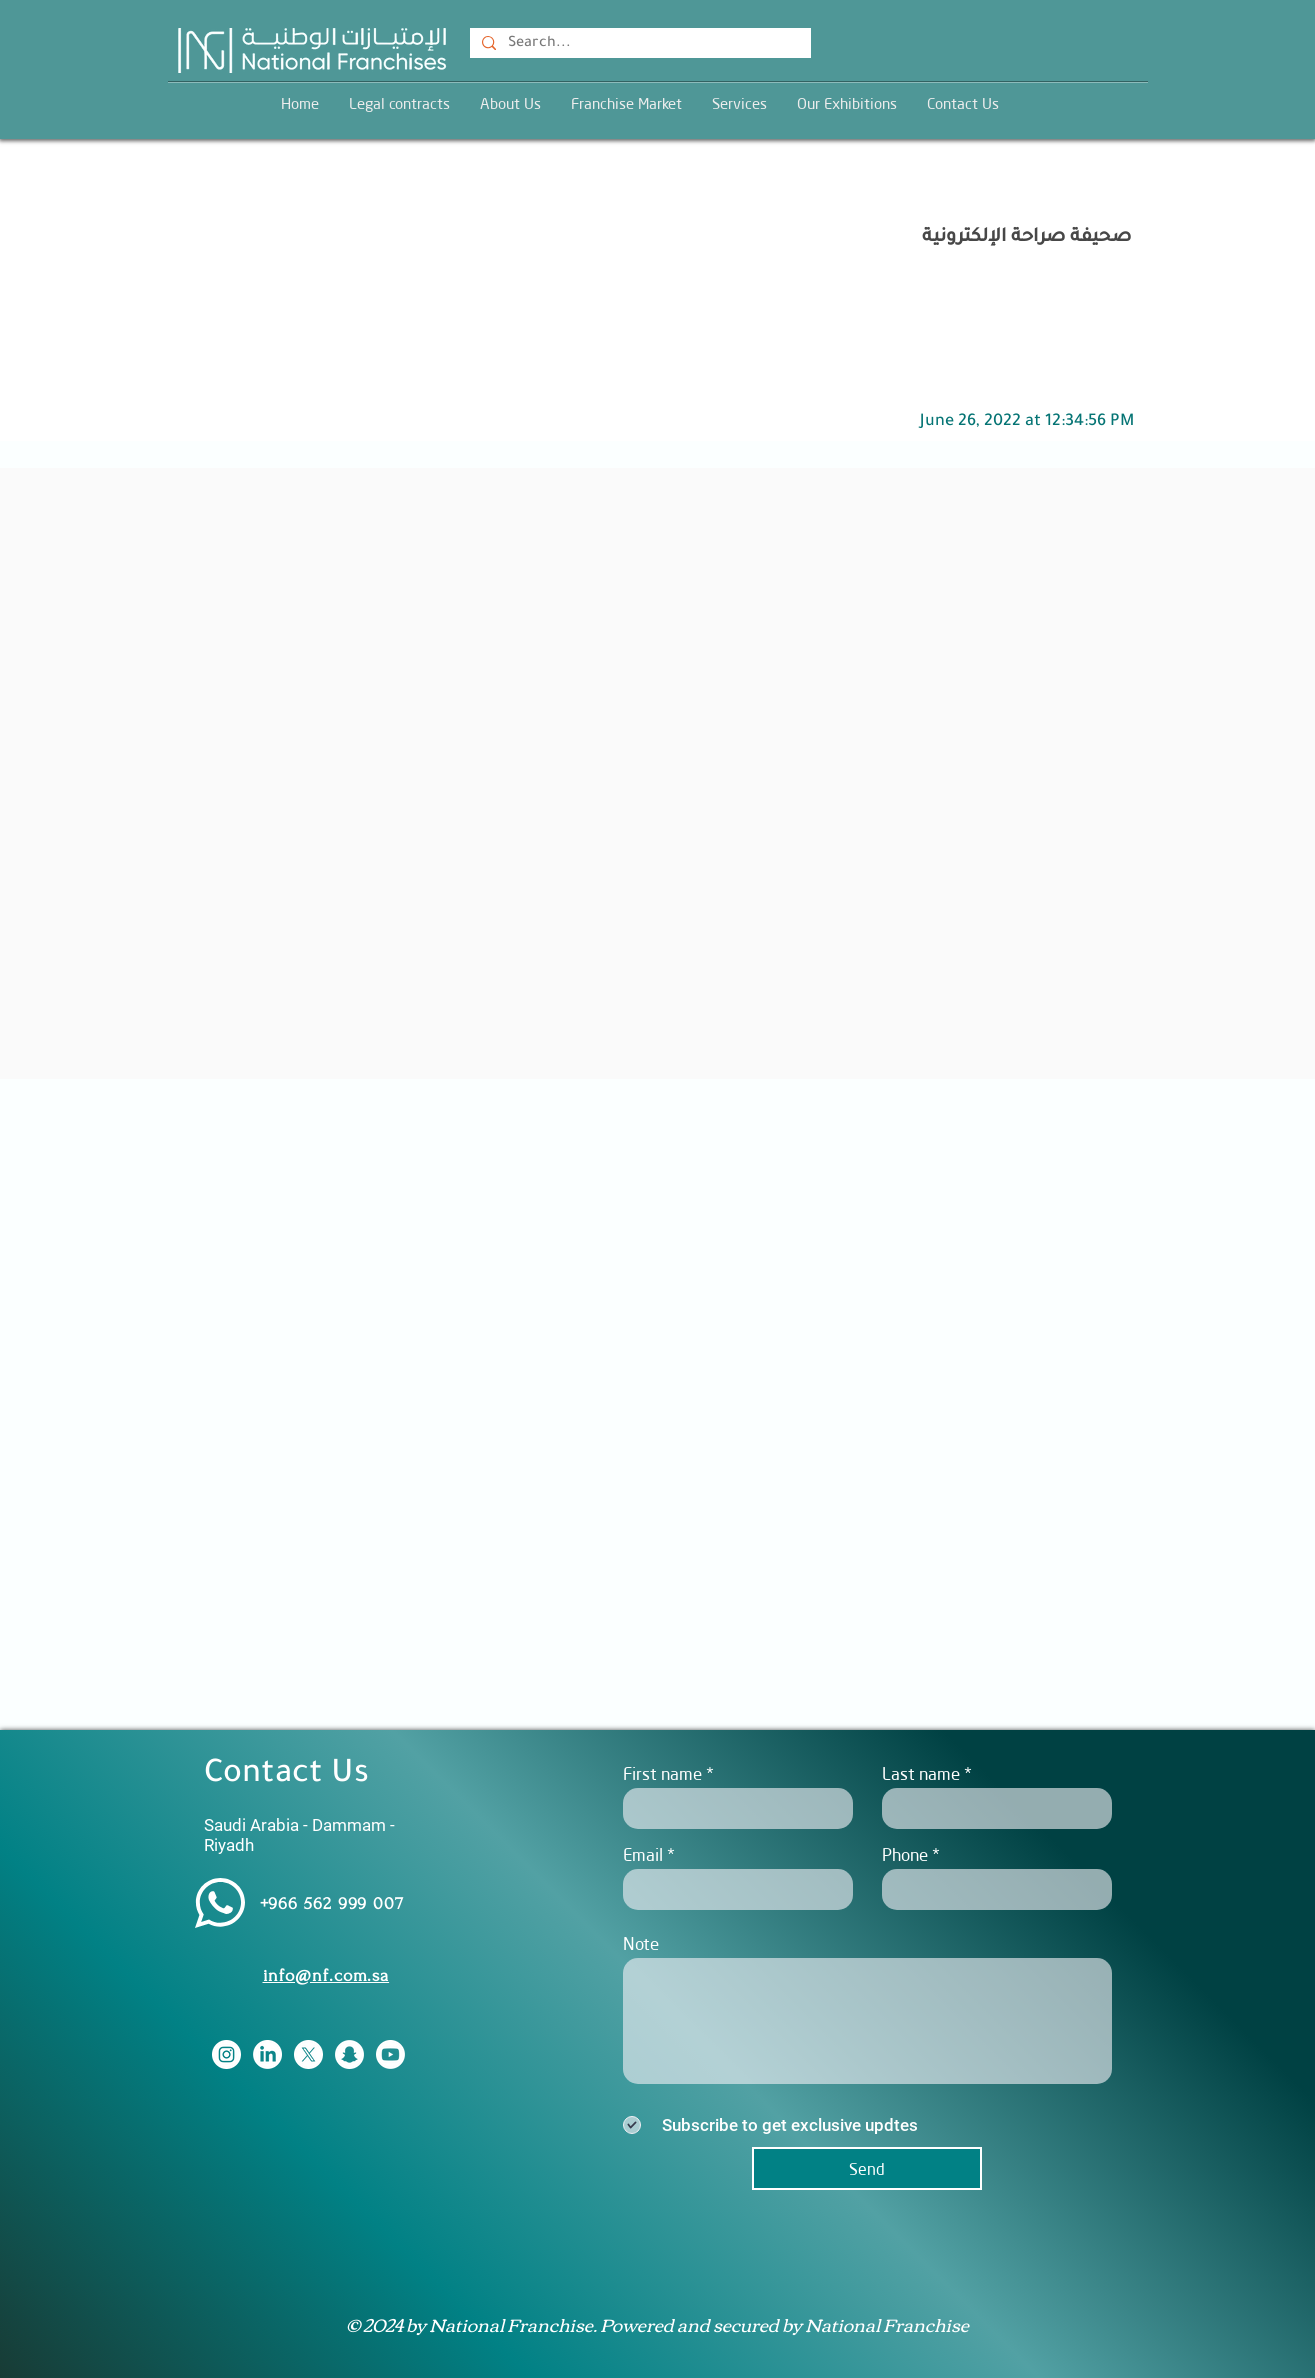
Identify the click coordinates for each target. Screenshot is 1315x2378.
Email (643, 1854)
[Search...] (638, 45)
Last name (921, 1773)
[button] (739, 103)
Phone (905, 1854)
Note (641, 1943)
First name (662, 1773)
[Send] (867, 2168)
